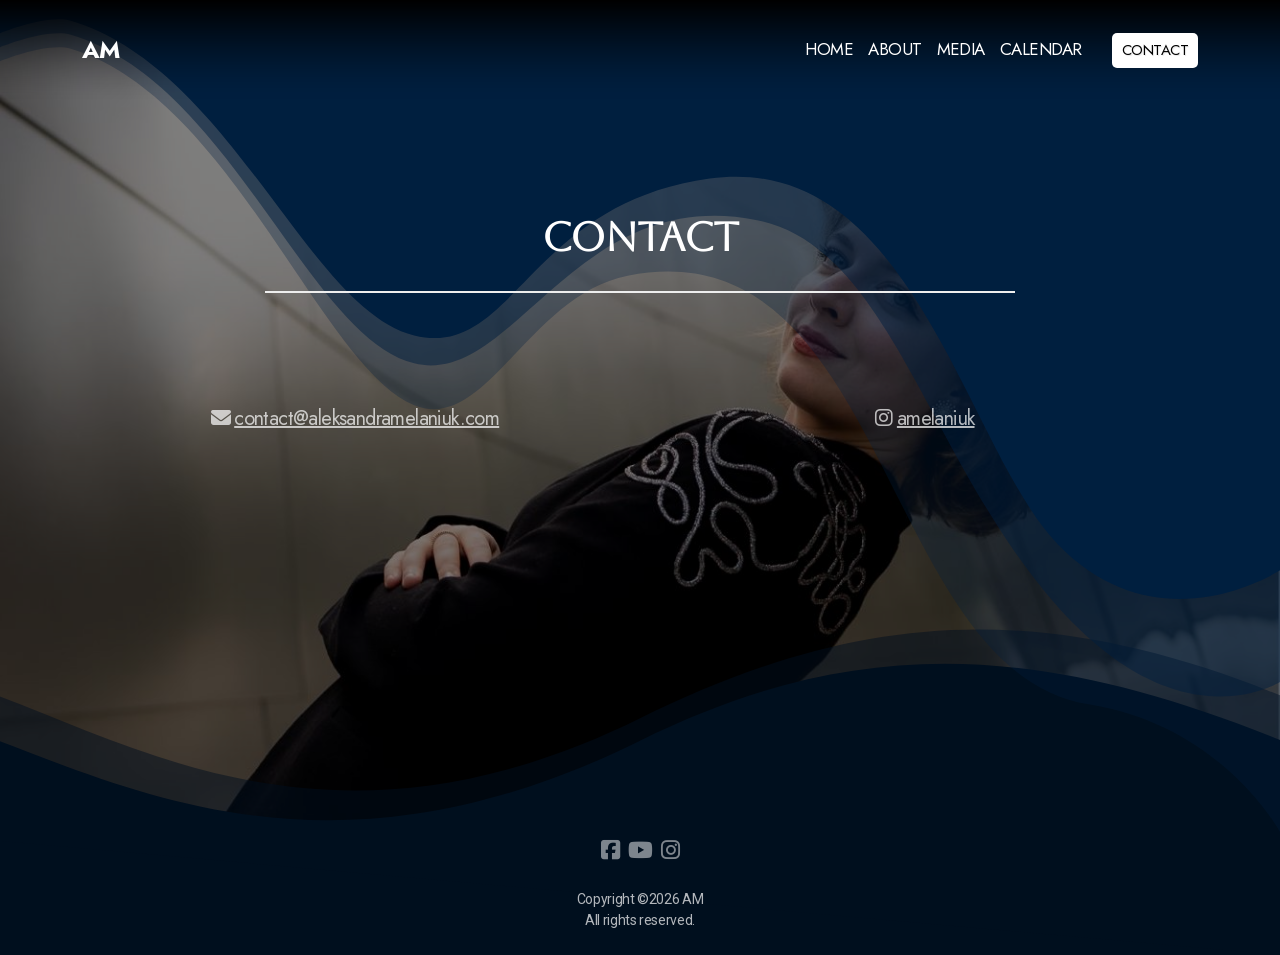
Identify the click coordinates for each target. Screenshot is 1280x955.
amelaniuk (925, 418)
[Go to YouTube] (640, 850)
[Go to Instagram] (670, 850)
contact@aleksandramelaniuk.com (355, 418)
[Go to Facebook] (610, 850)
